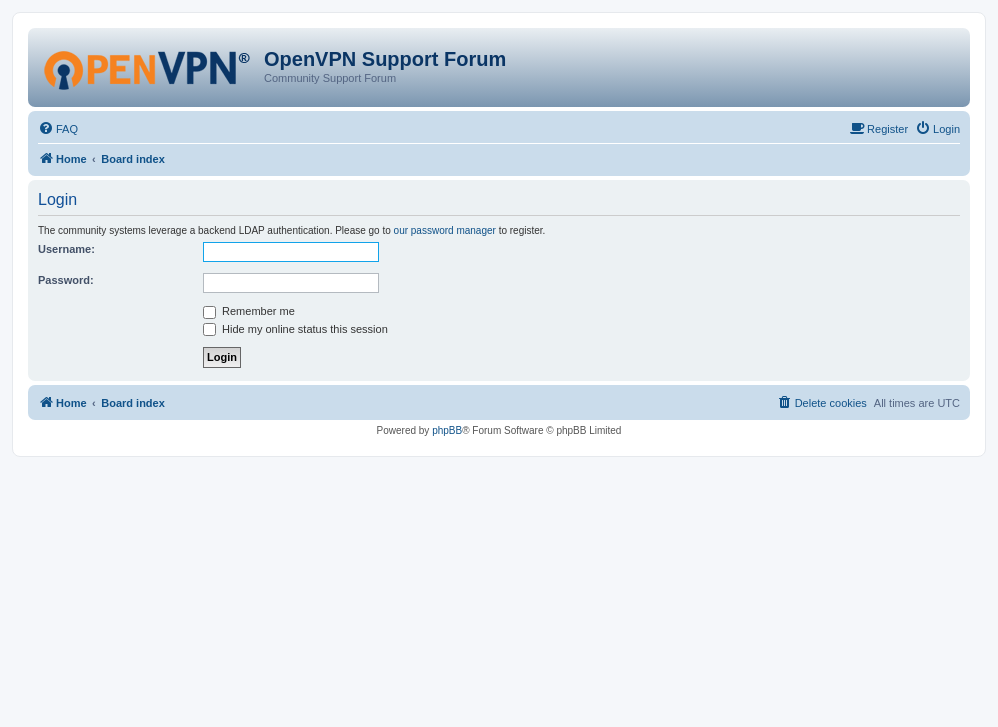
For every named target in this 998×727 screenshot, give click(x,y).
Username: (66, 249)
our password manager (445, 230)
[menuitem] (58, 129)
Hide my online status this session (295, 329)
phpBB (447, 430)
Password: (66, 280)
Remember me (249, 311)
